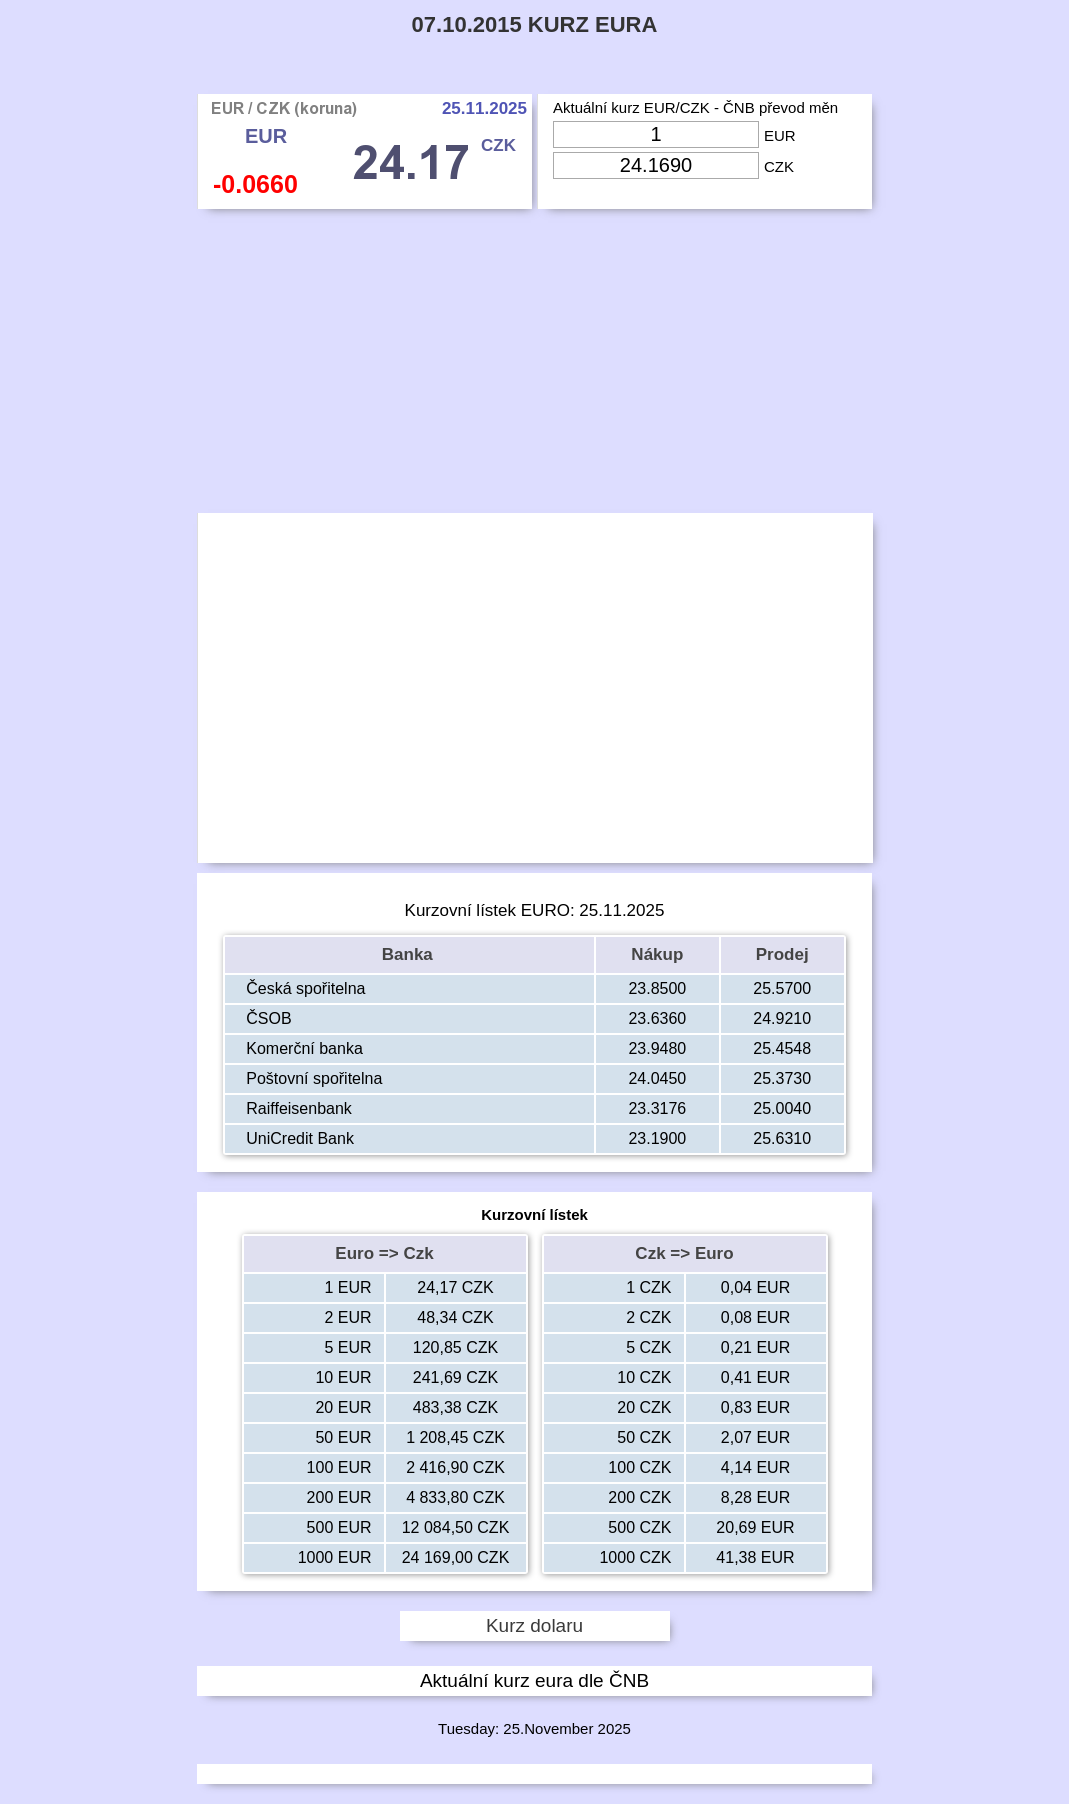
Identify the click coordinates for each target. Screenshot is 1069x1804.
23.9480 (657, 1048)
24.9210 (782, 1018)
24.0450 (657, 1078)
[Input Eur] (656, 134)
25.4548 (782, 1048)
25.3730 (782, 1078)
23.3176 (657, 1108)
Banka (410, 954)
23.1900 (657, 1138)
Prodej (782, 954)
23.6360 (657, 1018)
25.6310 (782, 1138)
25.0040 (782, 1108)
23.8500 (657, 988)
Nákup (657, 954)
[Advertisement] (534, 366)
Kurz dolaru (534, 1625)
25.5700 (782, 988)
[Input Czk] (656, 165)
